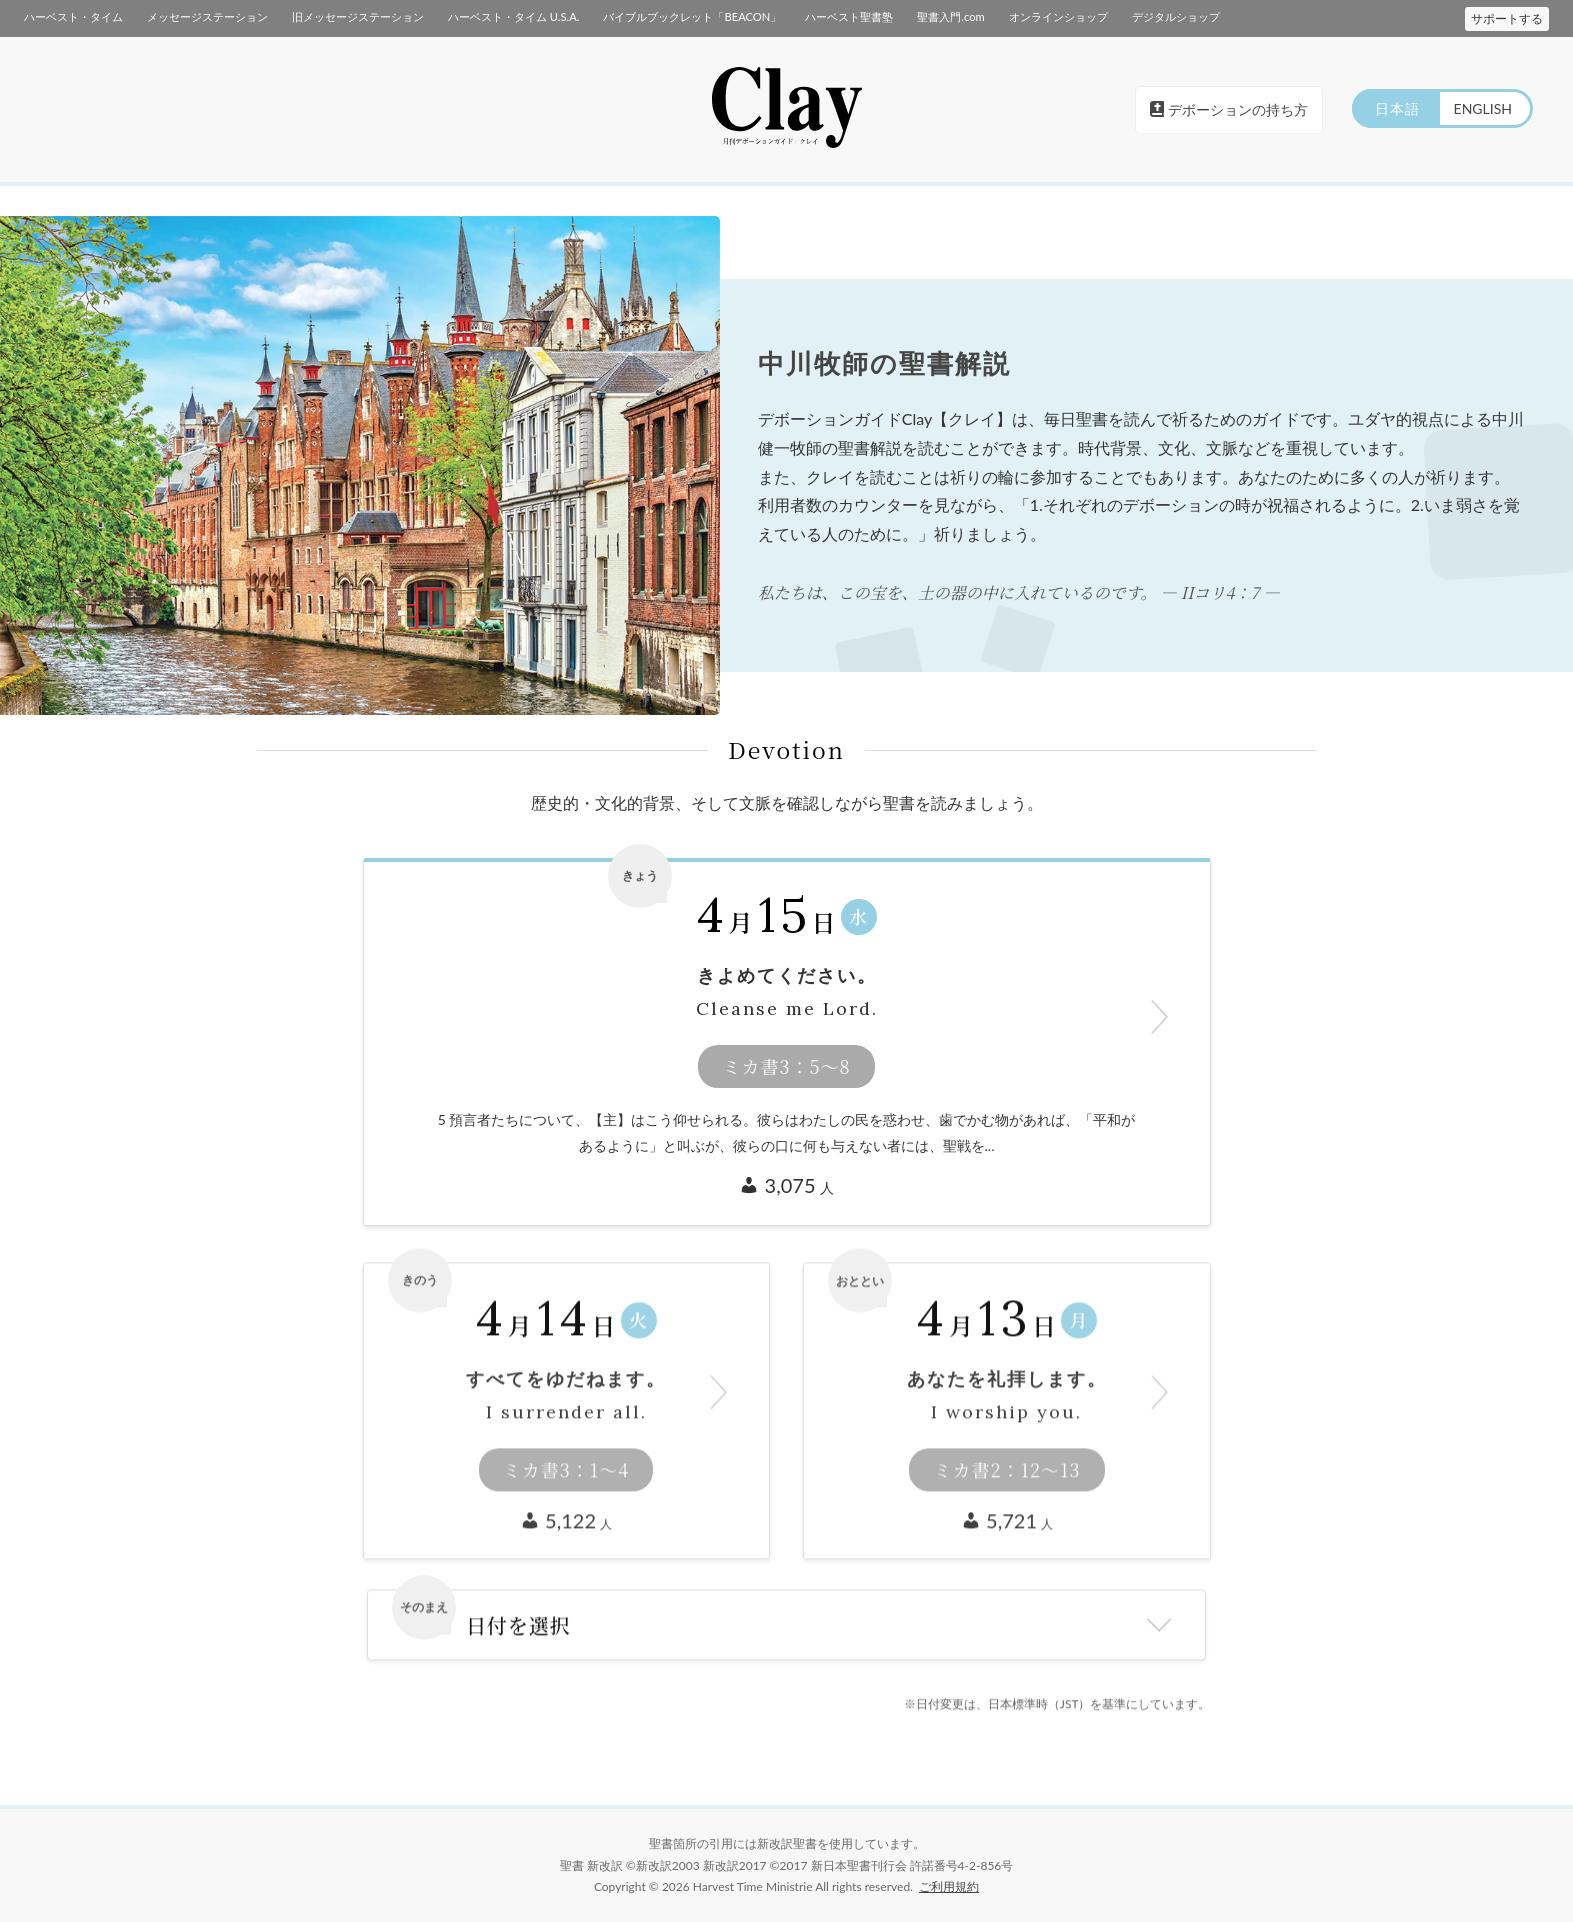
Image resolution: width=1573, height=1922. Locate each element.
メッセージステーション (207, 16)
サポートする (1507, 18)
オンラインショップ (1058, 16)
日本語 (1397, 108)
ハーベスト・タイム (73, 16)
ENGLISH (1483, 108)
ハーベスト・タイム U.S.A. (513, 16)
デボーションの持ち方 (1229, 109)
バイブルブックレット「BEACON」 (692, 16)
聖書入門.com (950, 16)
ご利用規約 (949, 1886)
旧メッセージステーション (358, 16)
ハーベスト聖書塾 (849, 16)
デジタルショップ (1176, 16)
